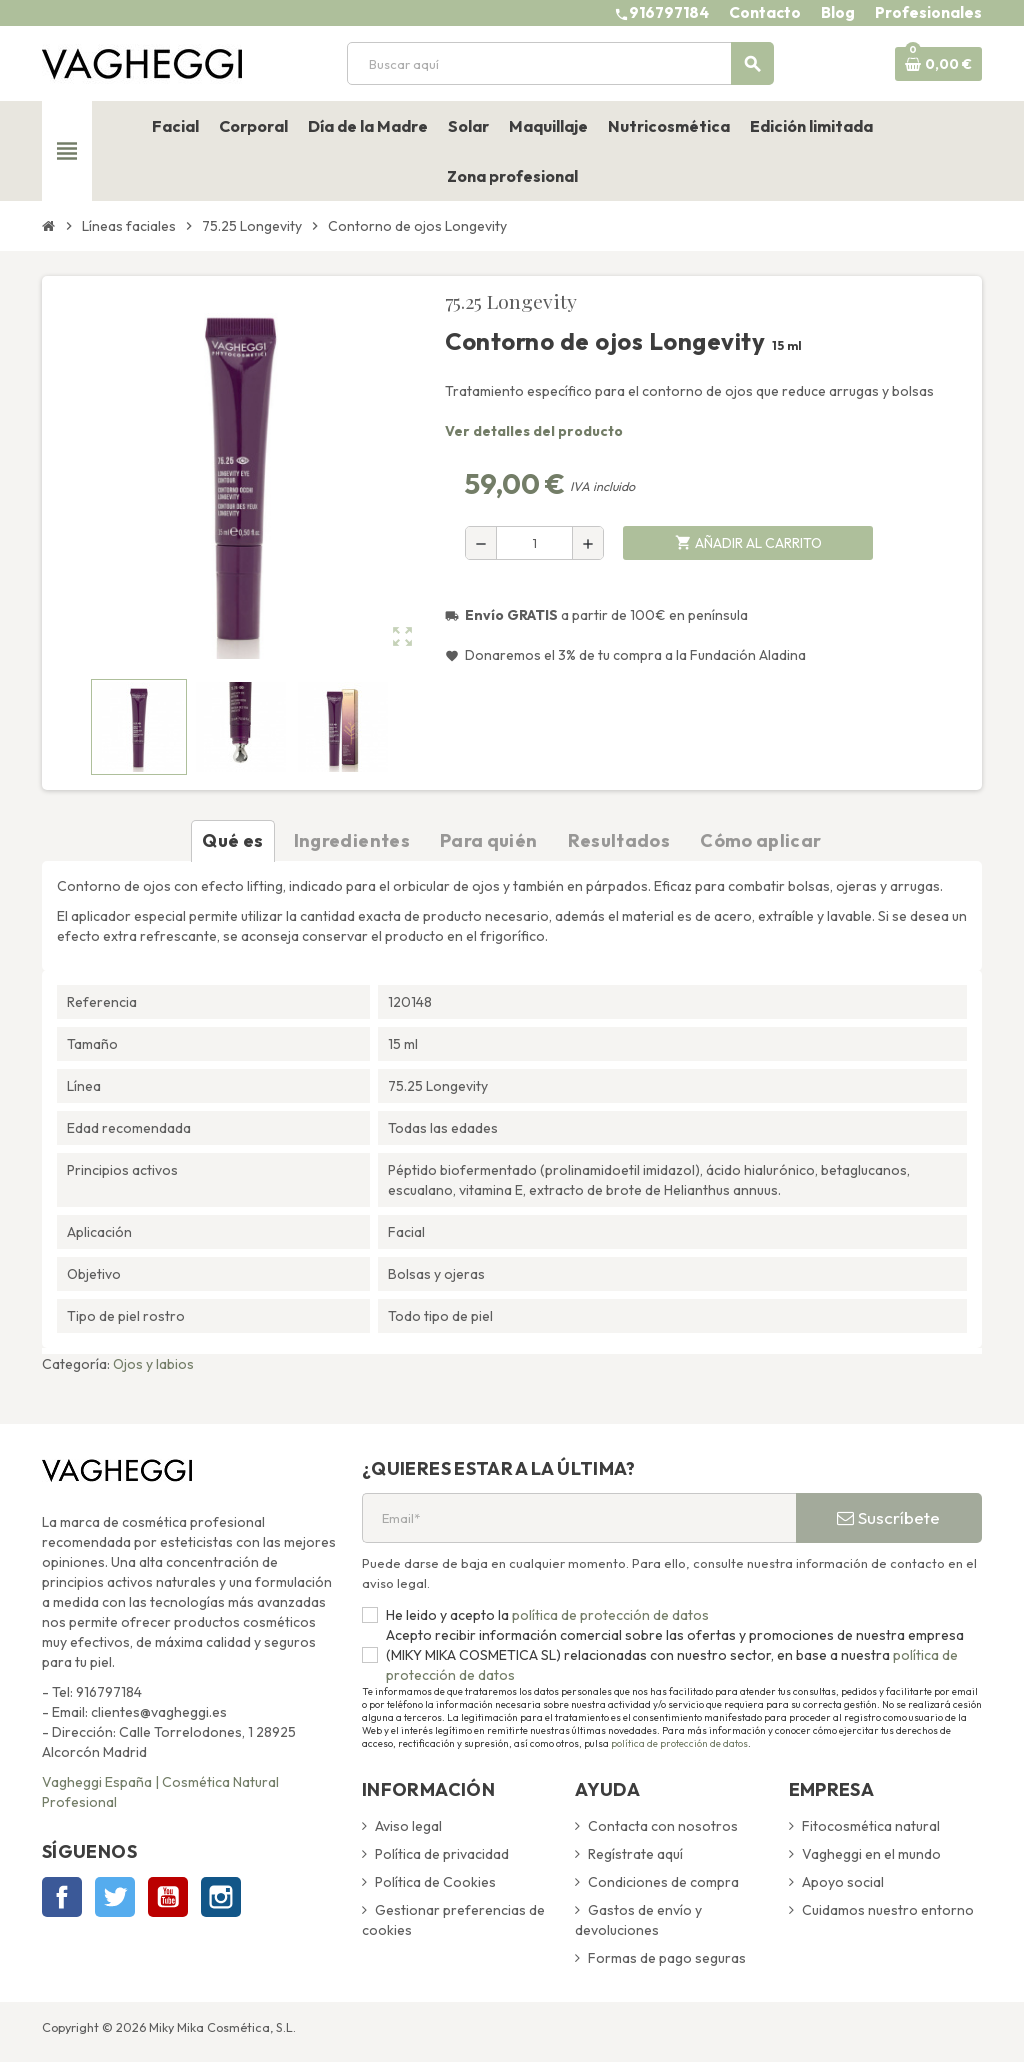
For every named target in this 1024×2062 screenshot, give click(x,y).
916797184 (669, 12)
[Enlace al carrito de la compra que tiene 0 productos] (938, 64)
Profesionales (928, 12)
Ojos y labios (153, 1364)
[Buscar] (560, 63)
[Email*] (579, 1518)
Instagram (221, 1897)
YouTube (168, 1897)
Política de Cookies (435, 1882)
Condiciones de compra (663, 1882)
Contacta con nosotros (663, 1826)
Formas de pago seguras (667, 1958)
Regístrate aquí (635, 1854)
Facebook (62, 1897)
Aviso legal (408, 1826)
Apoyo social (843, 1882)
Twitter (115, 1897)
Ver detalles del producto (534, 431)
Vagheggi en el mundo (871, 1854)
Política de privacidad (442, 1854)
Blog (838, 12)
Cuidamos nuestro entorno (888, 1910)
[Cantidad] (534, 543)
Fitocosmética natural (871, 1826)
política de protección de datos (609, 1615)
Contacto (765, 12)
